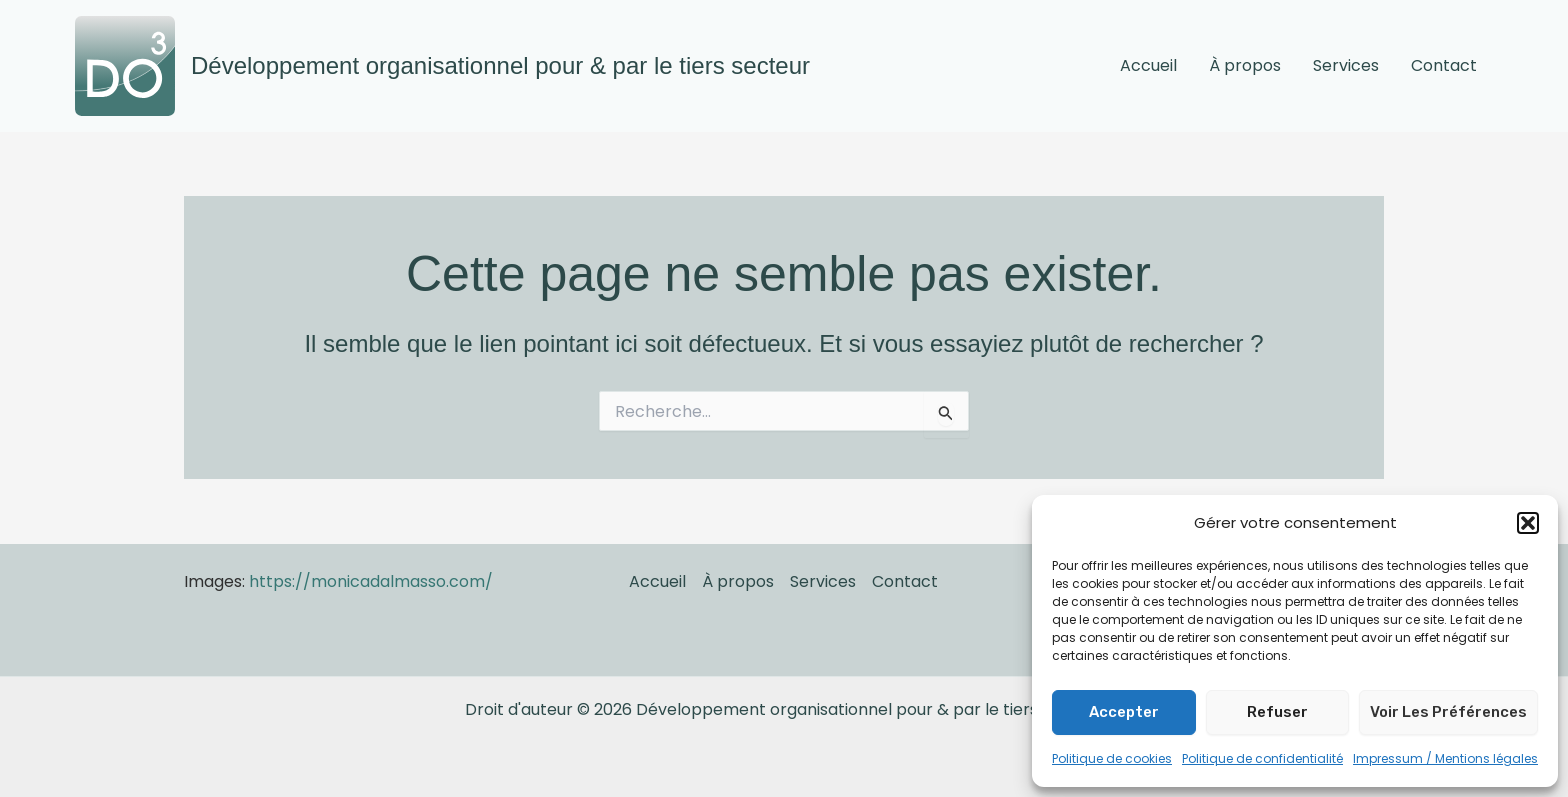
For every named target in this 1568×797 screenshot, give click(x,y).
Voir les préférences (1448, 712)
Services (1346, 65)
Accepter (1124, 712)
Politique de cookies (1112, 758)
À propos (1245, 65)
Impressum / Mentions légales (1445, 758)
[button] (1528, 523)
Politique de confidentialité (1262, 758)
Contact (1444, 65)
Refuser (1277, 712)
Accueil (1148, 65)
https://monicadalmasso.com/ (371, 581)
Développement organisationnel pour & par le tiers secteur (500, 65)
